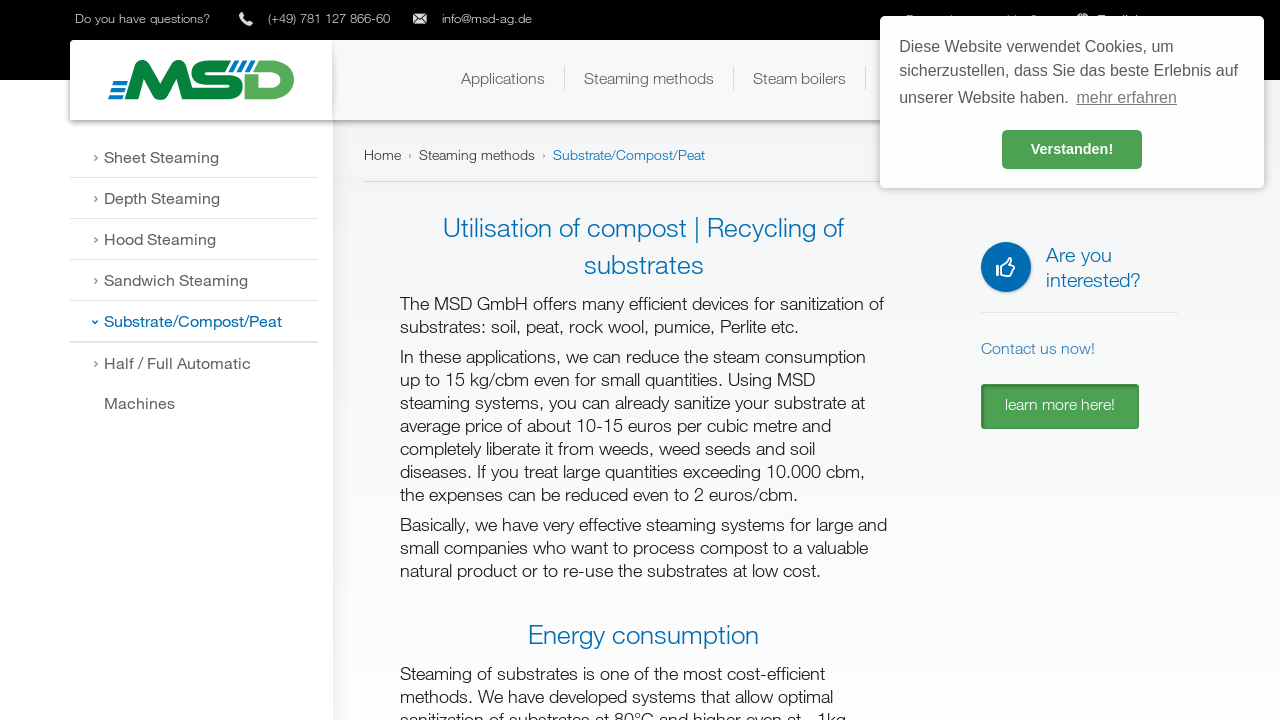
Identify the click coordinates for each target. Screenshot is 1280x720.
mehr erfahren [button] (1126, 97)
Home (382, 154)
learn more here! (1060, 404)
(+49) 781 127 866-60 (329, 18)
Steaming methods (477, 154)
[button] (503, 78)
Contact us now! (1038, 348)
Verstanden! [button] (1072, 149)
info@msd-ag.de (487, 18)
